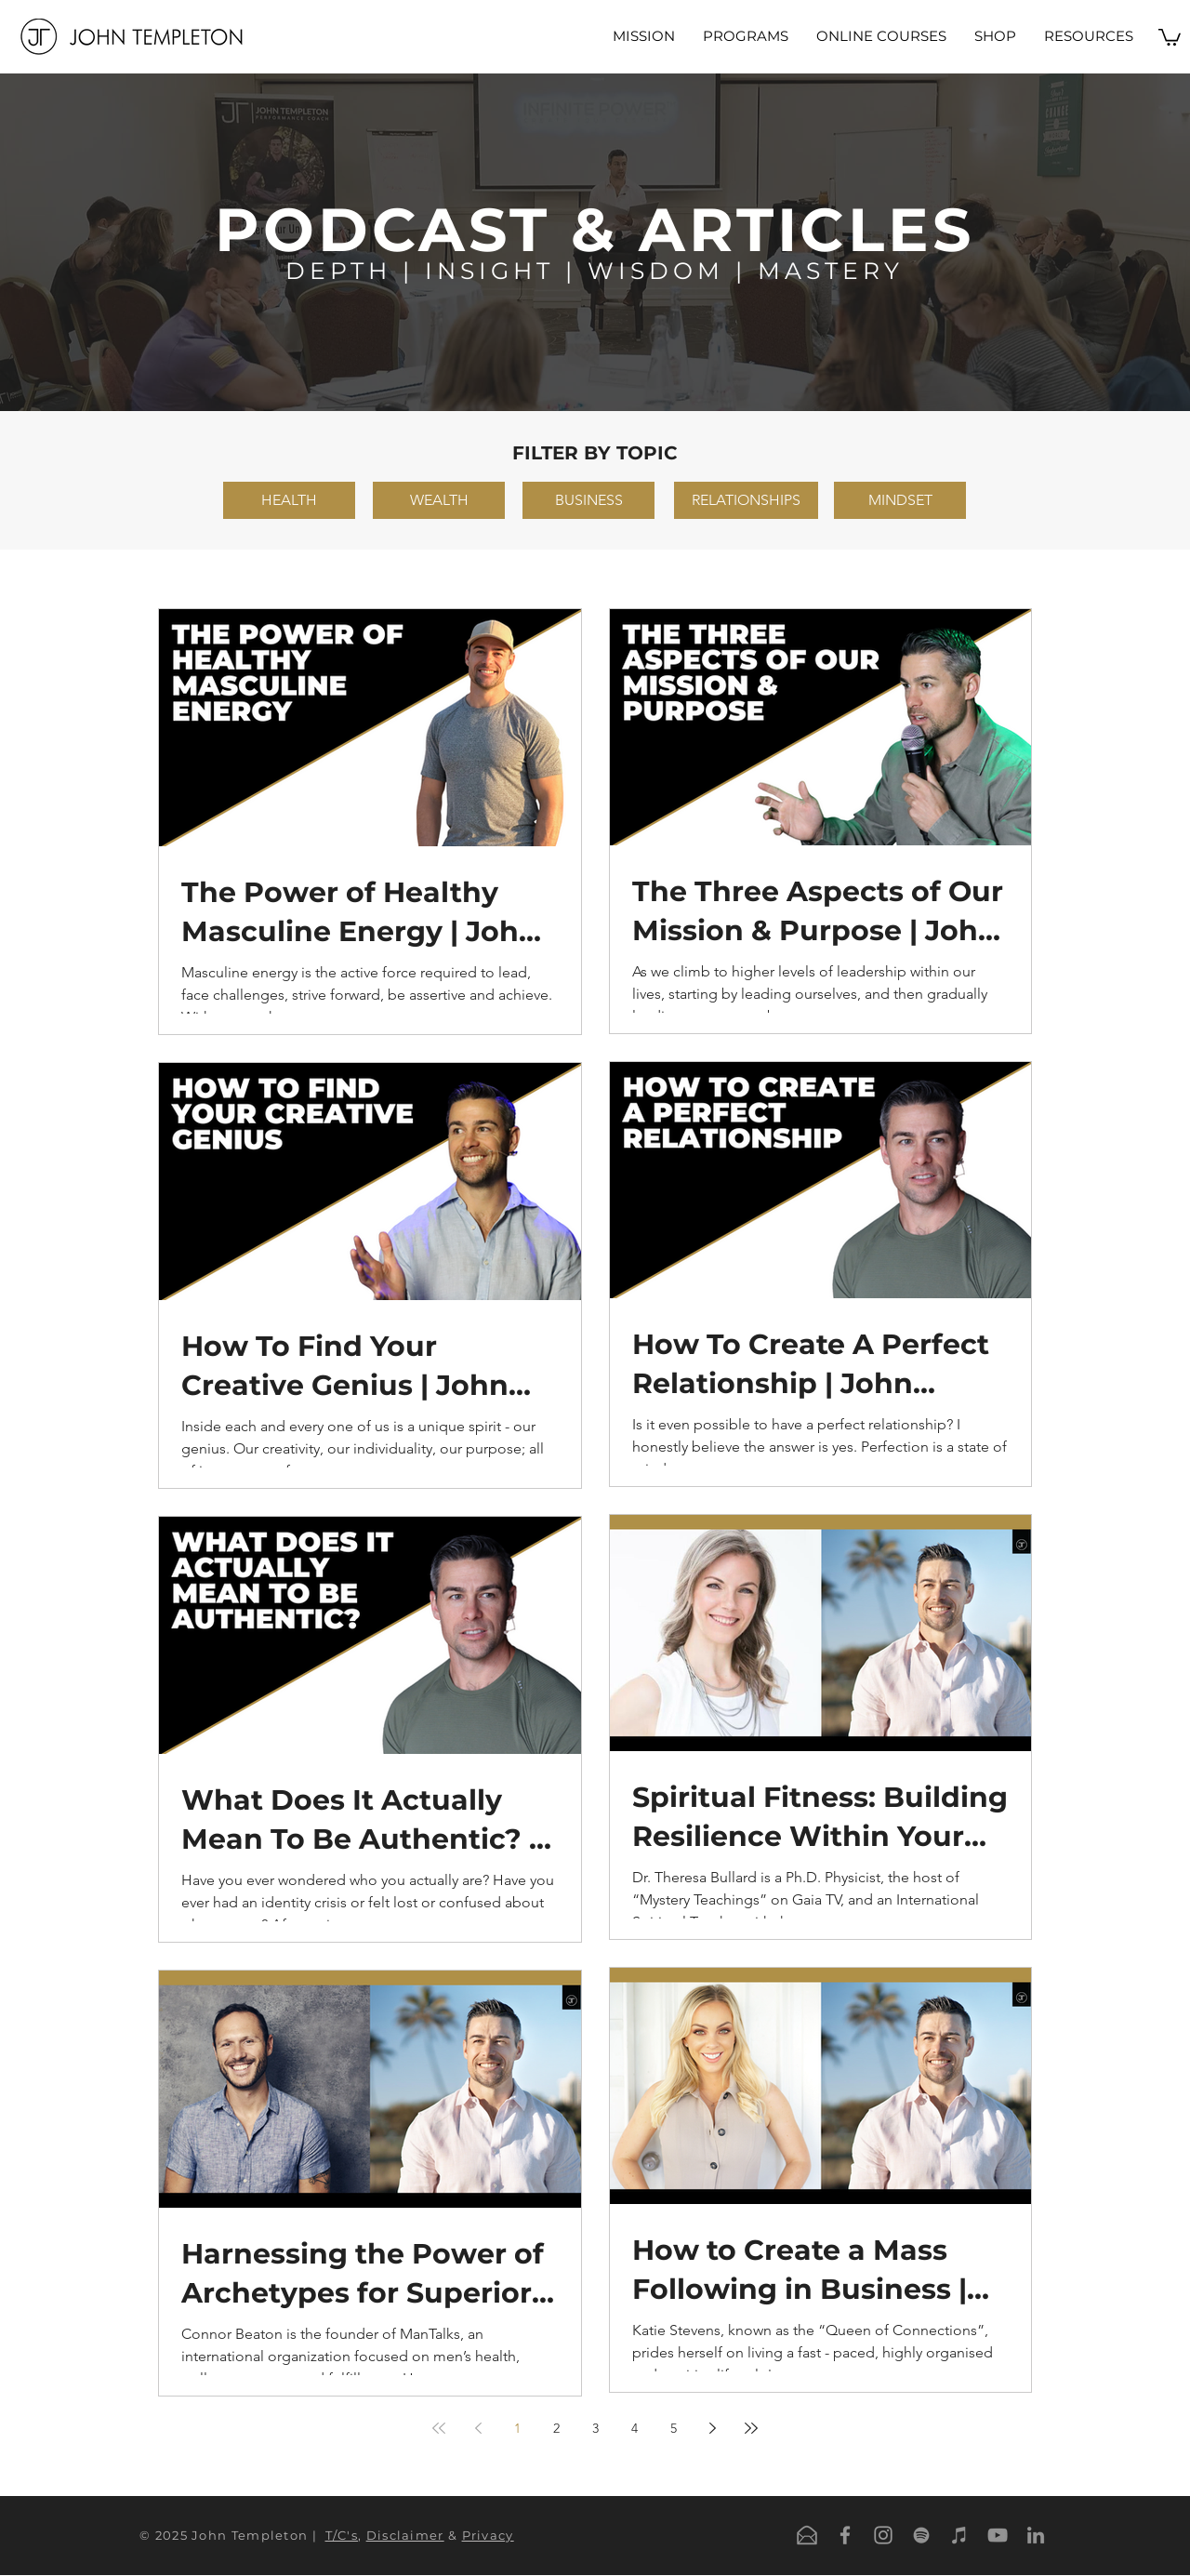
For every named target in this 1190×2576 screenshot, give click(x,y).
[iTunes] (959, 2535)
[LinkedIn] (1036, 2535)
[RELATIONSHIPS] (746, 500)
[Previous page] (478, 2428)
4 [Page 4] (634, 2428)
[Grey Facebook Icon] (845, 2535)
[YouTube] (997, 2535)
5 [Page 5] (673, 2428)
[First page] (439, 2428)
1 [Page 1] (517, 2428)
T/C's (342, 2535)
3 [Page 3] (595, 2428)
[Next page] (712, 2428)
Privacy (488, 2535)
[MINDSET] (900, 500)
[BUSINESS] (588, 500)
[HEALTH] (289, 500)
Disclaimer (405, 2535)
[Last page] (751, 2428)
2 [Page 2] (556, 2428)
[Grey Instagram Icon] (883, 2535)
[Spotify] (921, 2535)
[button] (745, 36)
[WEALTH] (439, 500)
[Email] (807, 2535)
